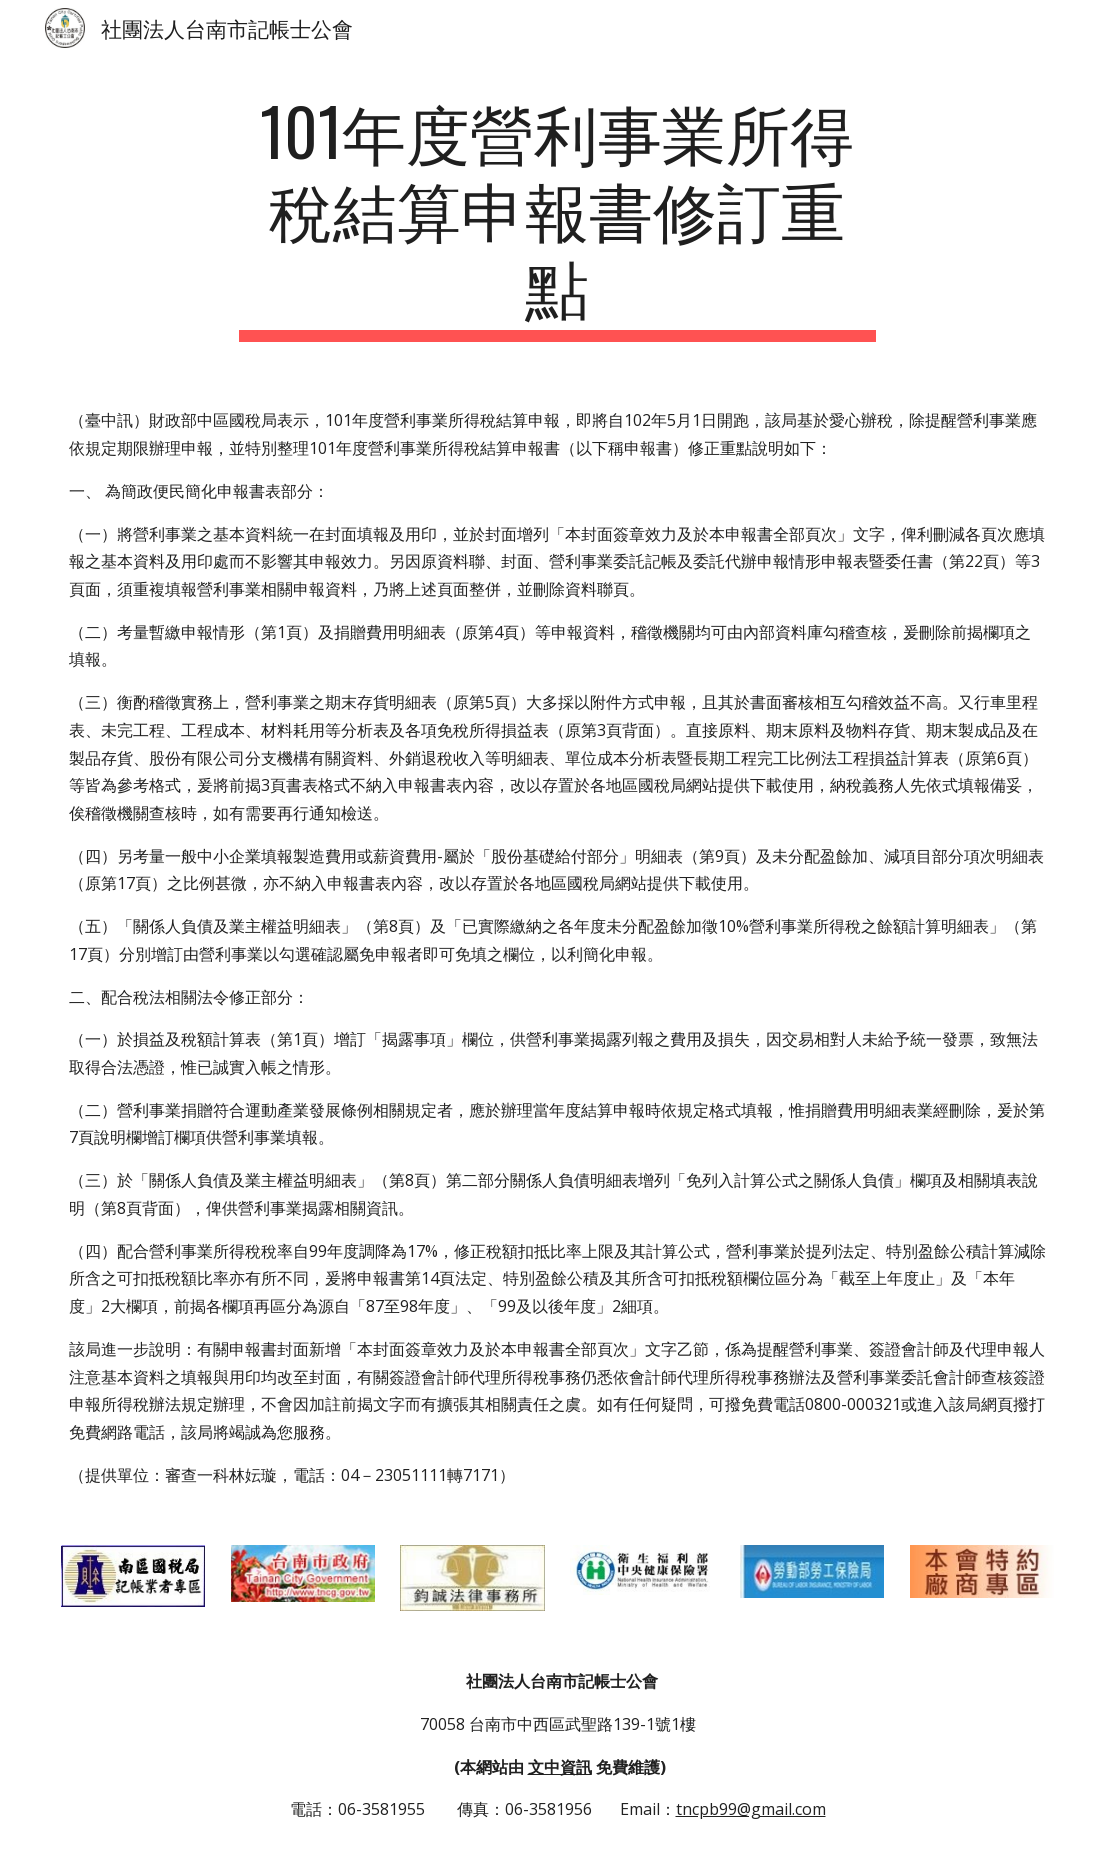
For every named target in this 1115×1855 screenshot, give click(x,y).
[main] (558, 217)
